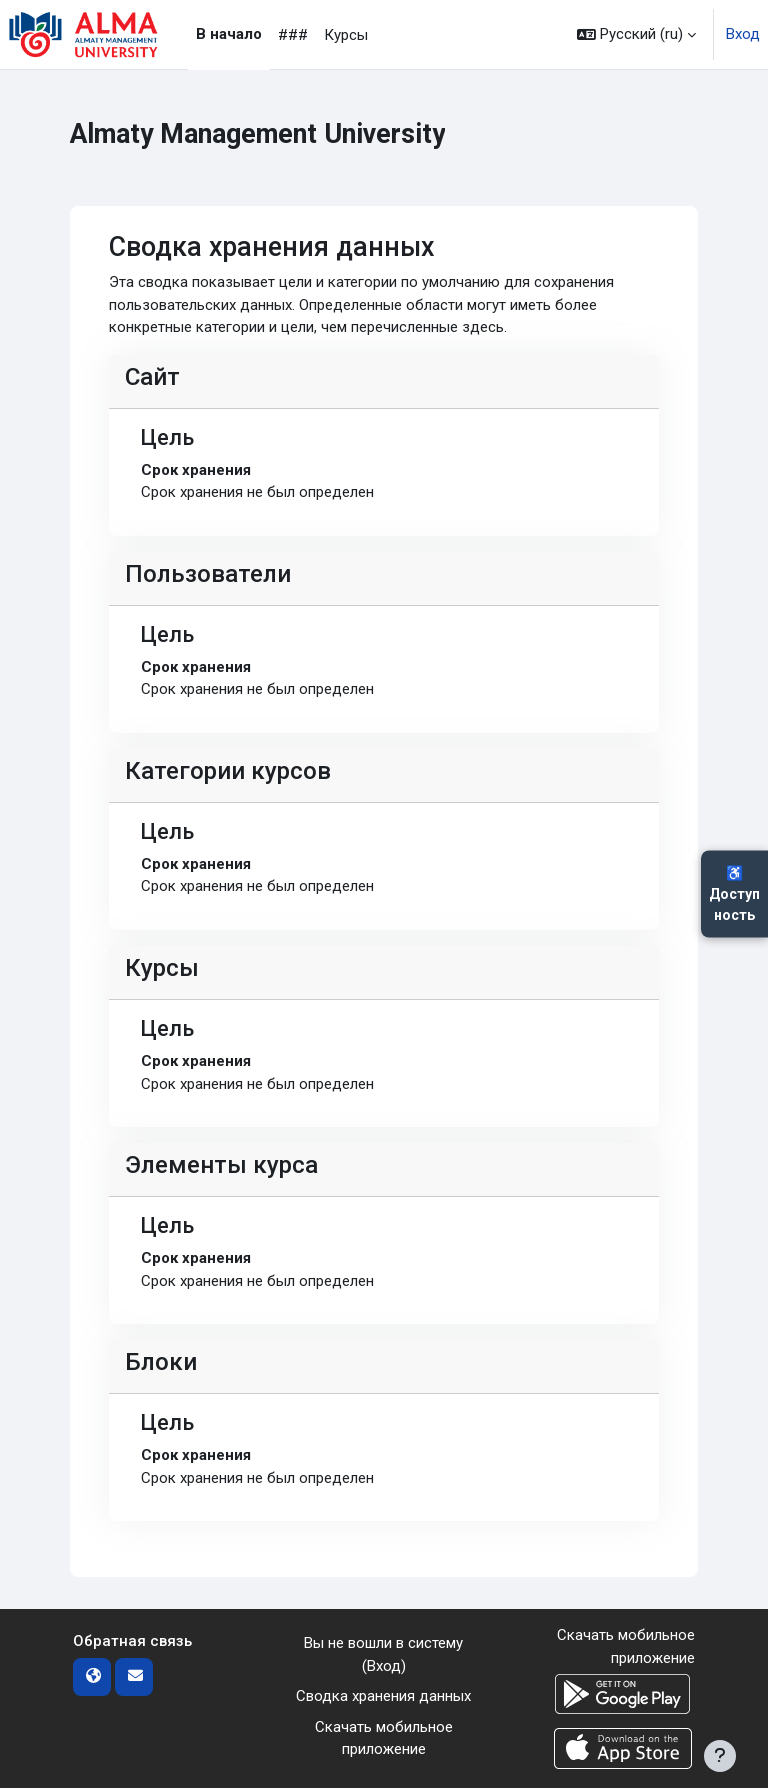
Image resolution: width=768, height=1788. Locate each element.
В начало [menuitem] (229, 34)
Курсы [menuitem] (346, 35)
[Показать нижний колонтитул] (720, 1756)
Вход (743, 34)
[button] (636, 34)
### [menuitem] (293, 35)
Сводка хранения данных (383, 1696)
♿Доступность (734, 894)
